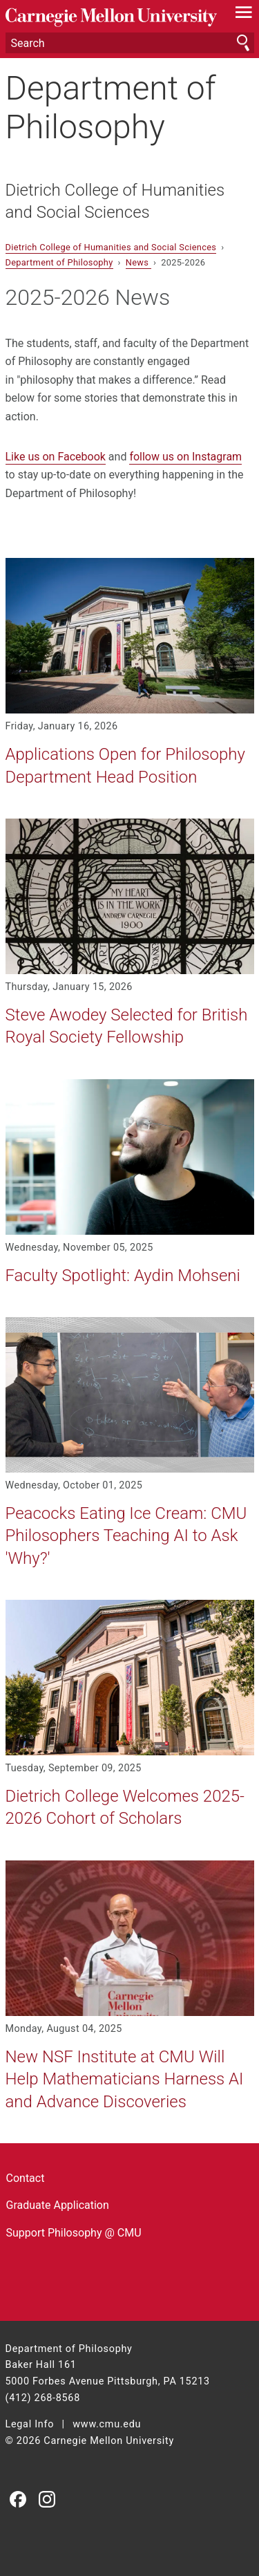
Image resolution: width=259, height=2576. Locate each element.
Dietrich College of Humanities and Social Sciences (115, 201)
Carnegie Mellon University (111, 17)
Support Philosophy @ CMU (74, 2232)
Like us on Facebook (56, 456)
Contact (25, 2178)
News (138, 262)
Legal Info (30, 2424)
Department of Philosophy (111, 107)
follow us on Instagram (185, 456)
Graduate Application (57, 2205)
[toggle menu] (243, 15)
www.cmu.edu (107, 2424)
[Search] (130, 42)
